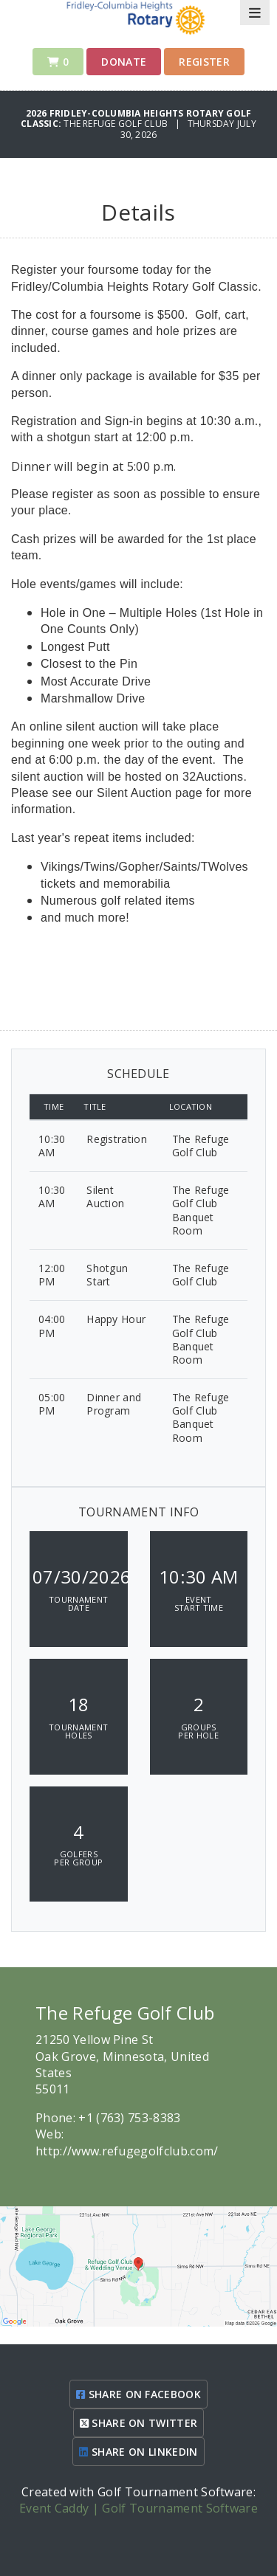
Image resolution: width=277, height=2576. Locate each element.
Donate (123, 62)
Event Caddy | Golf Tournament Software (138, 2508)
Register (204, 62)
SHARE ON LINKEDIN (138, 2452)
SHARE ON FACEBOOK (138, 2394)
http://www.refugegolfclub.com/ (127, 2151)
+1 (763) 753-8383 (129, 2118)
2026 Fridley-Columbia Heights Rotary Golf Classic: (136, 118)
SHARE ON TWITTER (139, 2423)
